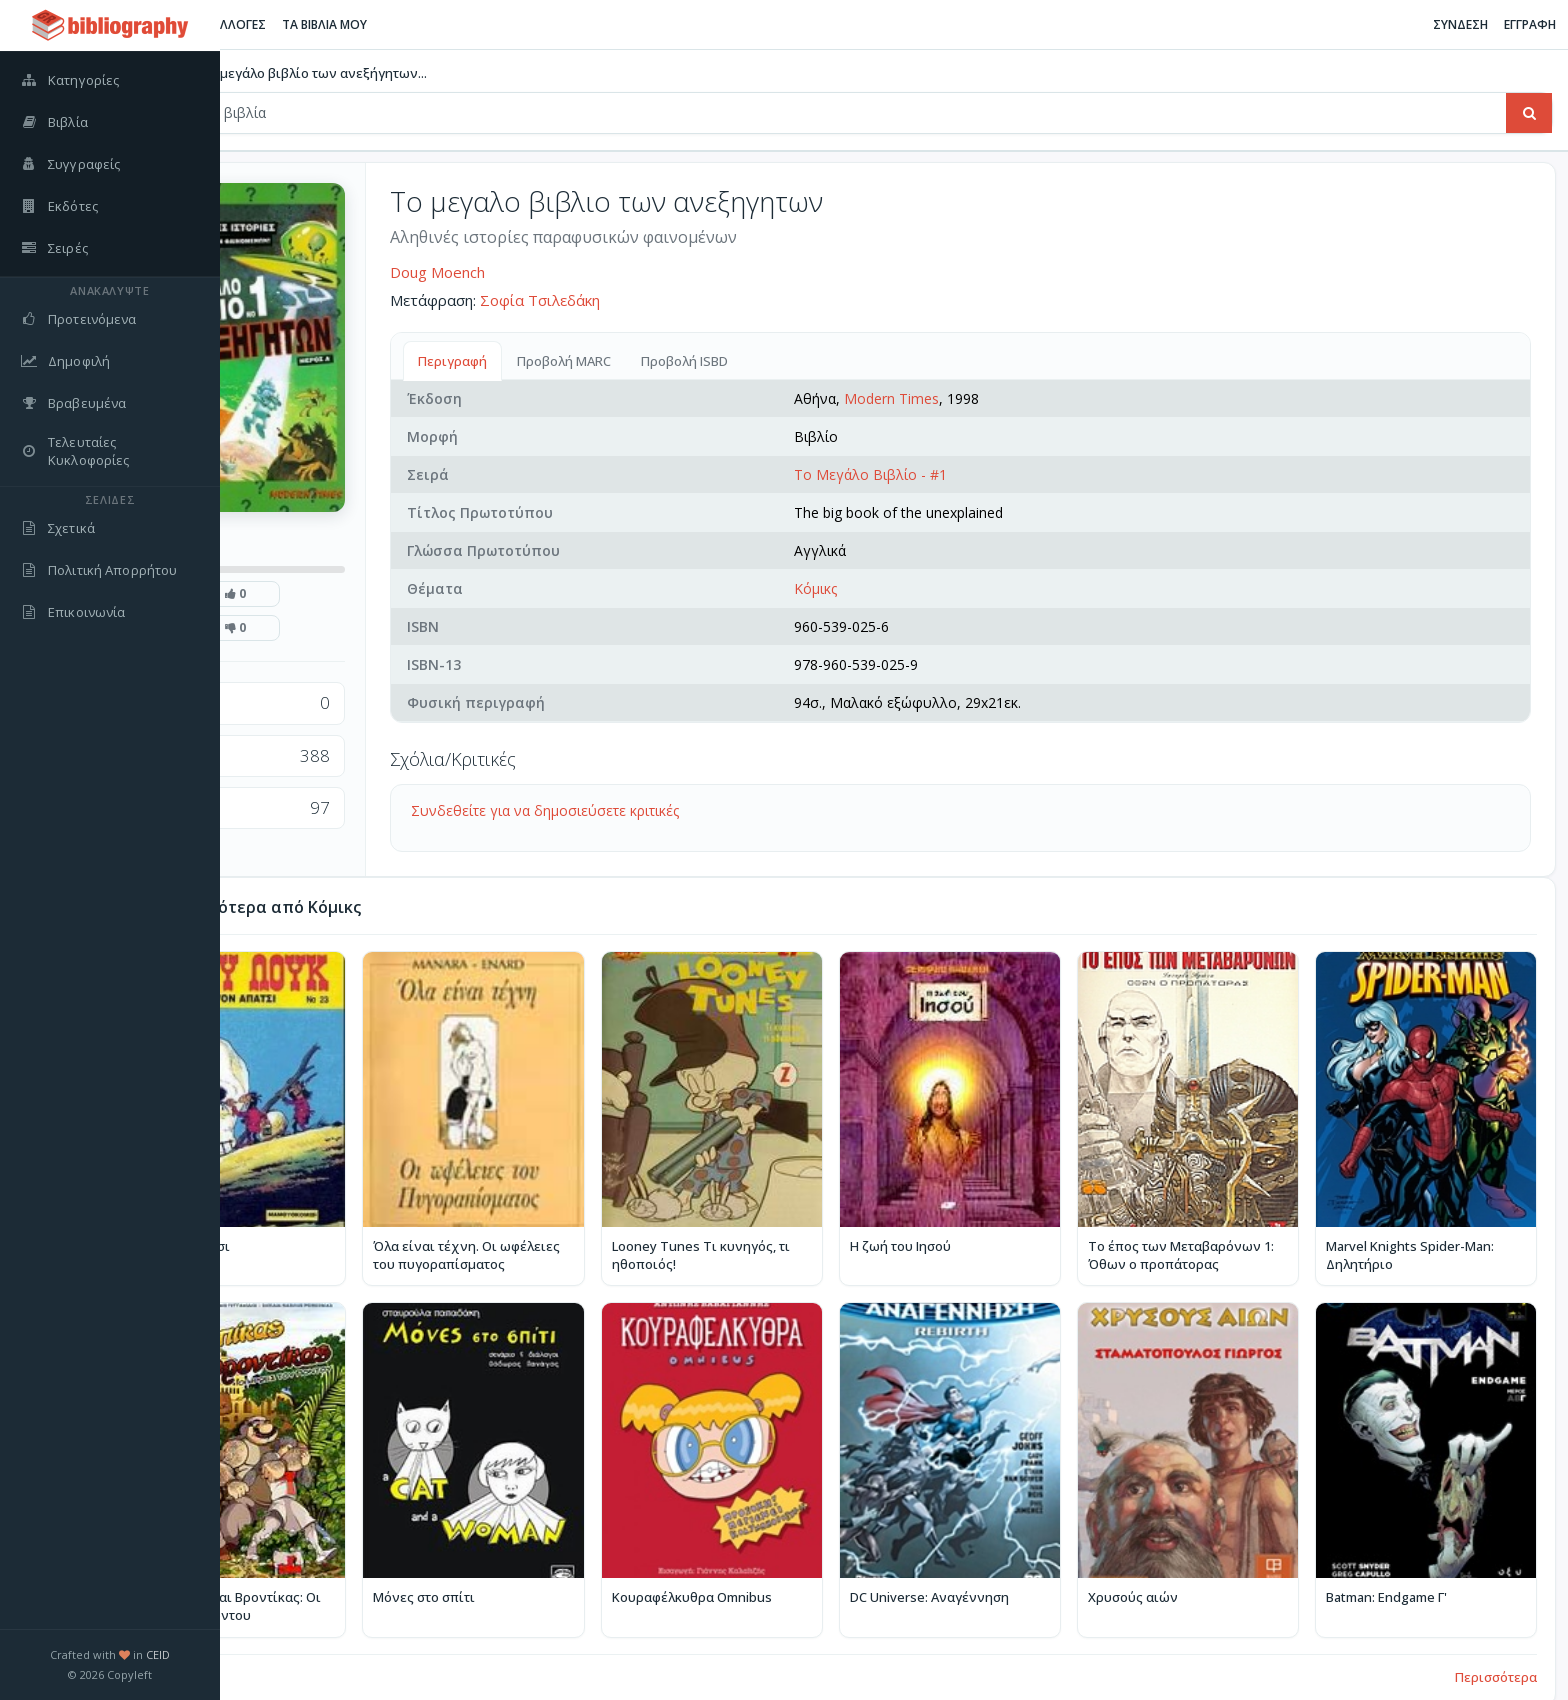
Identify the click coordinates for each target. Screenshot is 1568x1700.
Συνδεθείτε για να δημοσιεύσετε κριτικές (672, 810)
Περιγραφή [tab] (579, 361)
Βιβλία (287, 73)
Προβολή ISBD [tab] (811, 361)
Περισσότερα (1496, 1642)
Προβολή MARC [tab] (691, 361)
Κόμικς (899, 588)
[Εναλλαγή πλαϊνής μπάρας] (246, 25)
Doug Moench (564, 272)
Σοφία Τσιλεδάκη (667, 300)
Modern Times (975, 398)
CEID (158, 1654)
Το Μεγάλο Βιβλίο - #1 (954, 474)
